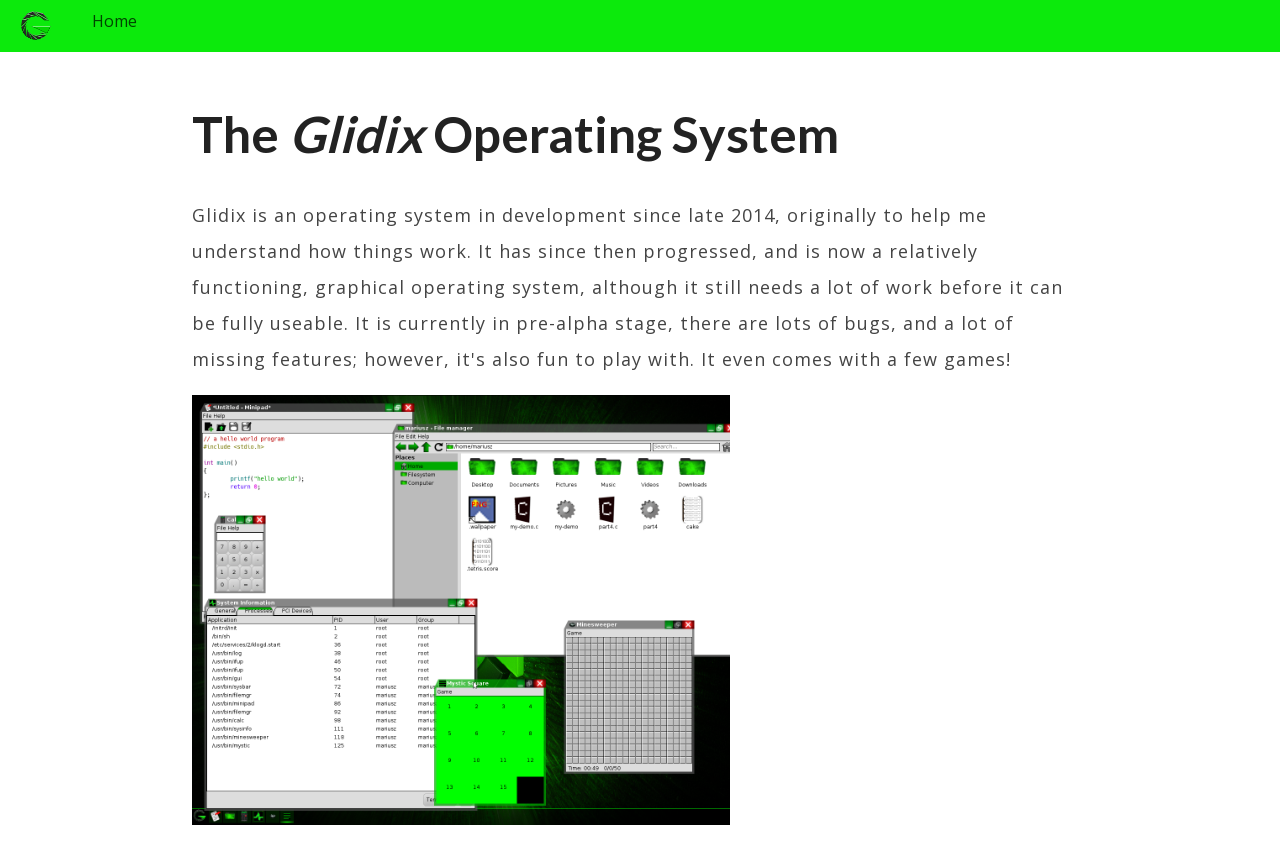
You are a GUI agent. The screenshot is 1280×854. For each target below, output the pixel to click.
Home (114, 21)
